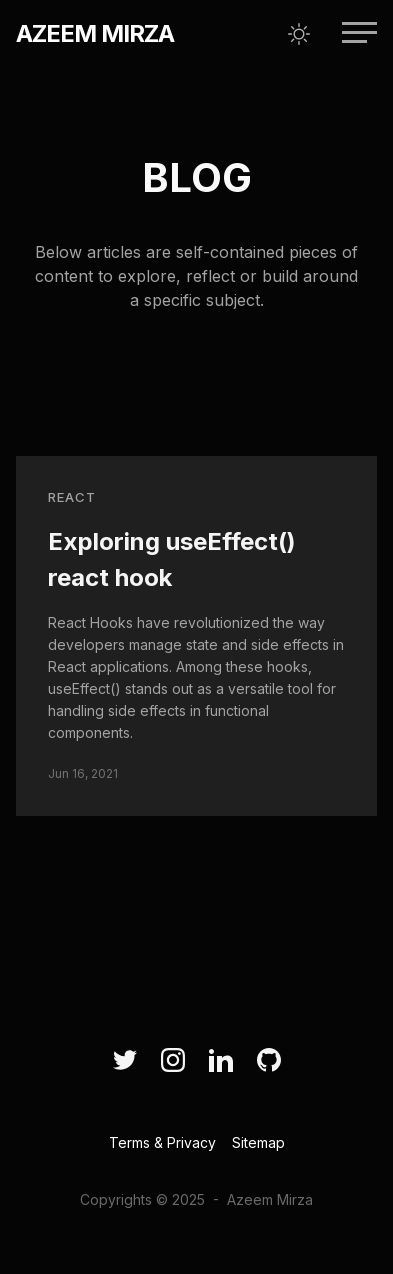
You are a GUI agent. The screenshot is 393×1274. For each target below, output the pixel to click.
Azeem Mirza (95, 33)
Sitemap (258, 1142)
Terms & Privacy (162, 1142)
